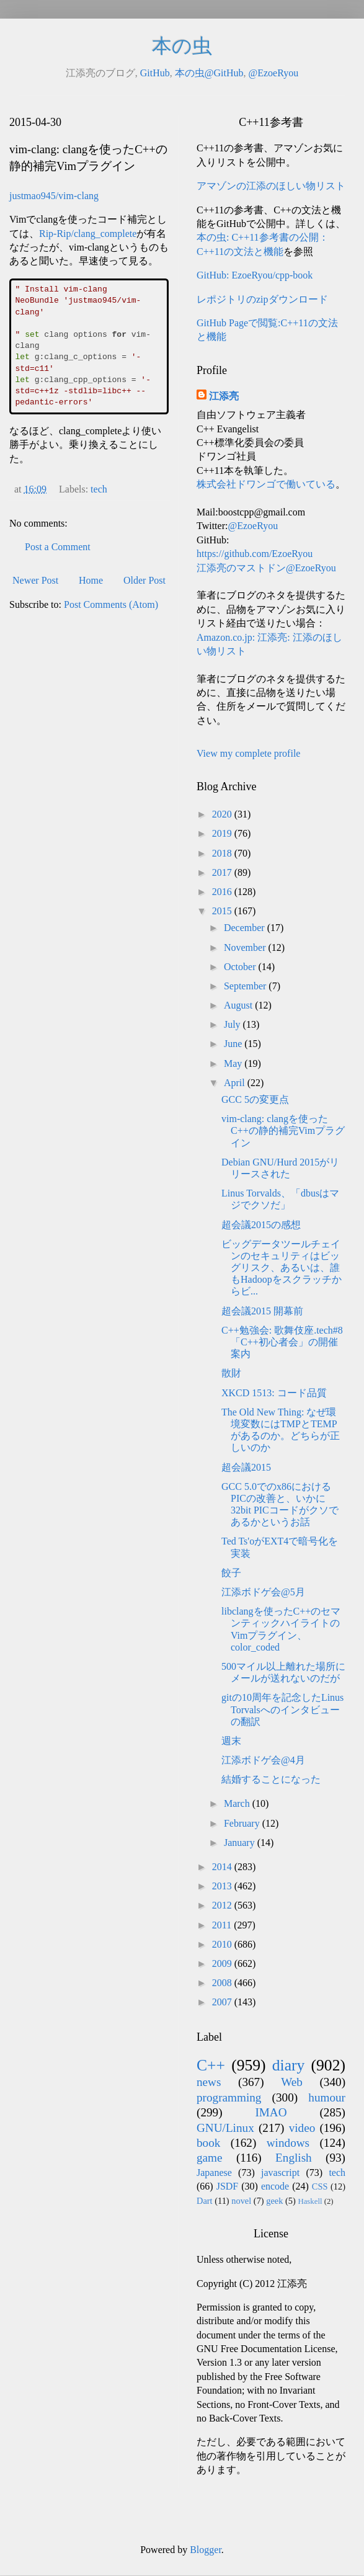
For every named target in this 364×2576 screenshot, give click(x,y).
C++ (211, 2065)
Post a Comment (58, 546)
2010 (223, 1944)
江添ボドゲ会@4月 (263, 1760)
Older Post (144, 580)
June (234, 1043)
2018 (223, 853)
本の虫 (182, 46)
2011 (223, 1925)
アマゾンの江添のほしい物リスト (271, 185)
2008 (223, 1982)
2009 (223, 1963)
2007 (223, 2002)
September (246, 986)
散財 (231, 1373)
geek (274, 2201)
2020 (223, 814)
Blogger (205, 2549)
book (208, 2142)
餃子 (231, 1572)
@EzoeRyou (273, 73)
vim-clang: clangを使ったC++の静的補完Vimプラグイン (283, 1130)
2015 (223, 911)
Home (91, 580)
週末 (231, 1741)
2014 (223, 1866)
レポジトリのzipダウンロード (262, 299)
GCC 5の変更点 (255, 1099)
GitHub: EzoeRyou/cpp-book (255, 275)
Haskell (310, 2201)
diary (288, 2065)
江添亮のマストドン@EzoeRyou (266, 568)
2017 (223, 872)
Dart (205, 2201)
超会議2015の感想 (261, 1224)
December (245, 927)
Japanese (214, 2172)
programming (229, 2097)
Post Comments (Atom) (111, 604)
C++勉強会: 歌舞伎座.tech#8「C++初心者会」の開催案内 (282, 1342)
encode (275, 2186)
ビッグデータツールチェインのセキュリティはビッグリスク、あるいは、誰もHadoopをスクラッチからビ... (281, 1268)
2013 (223, 1886)
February (243, 1823)
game (210, 2157)
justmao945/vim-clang (54, 195)
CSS (320, 2186)
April (235, 1082)
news (209, 2081)
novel (241, 2201)
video (302, 2127)
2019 (223, 833)
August (239, 1005)
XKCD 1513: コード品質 (274, 1393)
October (241, 966)
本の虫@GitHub (209, 73)
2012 (223, 1905)
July (233, 1024)
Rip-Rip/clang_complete (87, 233)
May (234, 1063)
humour (326, 2097)
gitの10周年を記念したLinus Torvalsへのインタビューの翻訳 (282, 1709)
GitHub (155, 73)
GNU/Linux (225, 2127)
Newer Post (35, 580)
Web (292, 2081)
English (293, 2157)
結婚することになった (271, 1779)
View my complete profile (248, 753)
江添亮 (224, 396)
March (238, 1803)
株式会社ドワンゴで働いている (266, 484)
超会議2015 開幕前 (262, 1311)
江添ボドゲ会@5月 (263, 1592)
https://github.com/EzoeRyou (255, 553)
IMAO (270, 2112)
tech (99, 489)
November (246, 947)
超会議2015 (246, 1467)
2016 (223, 891)
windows (288, 2142)
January (240, 1842)
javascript (280, 2172)
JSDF (227, 2186)
